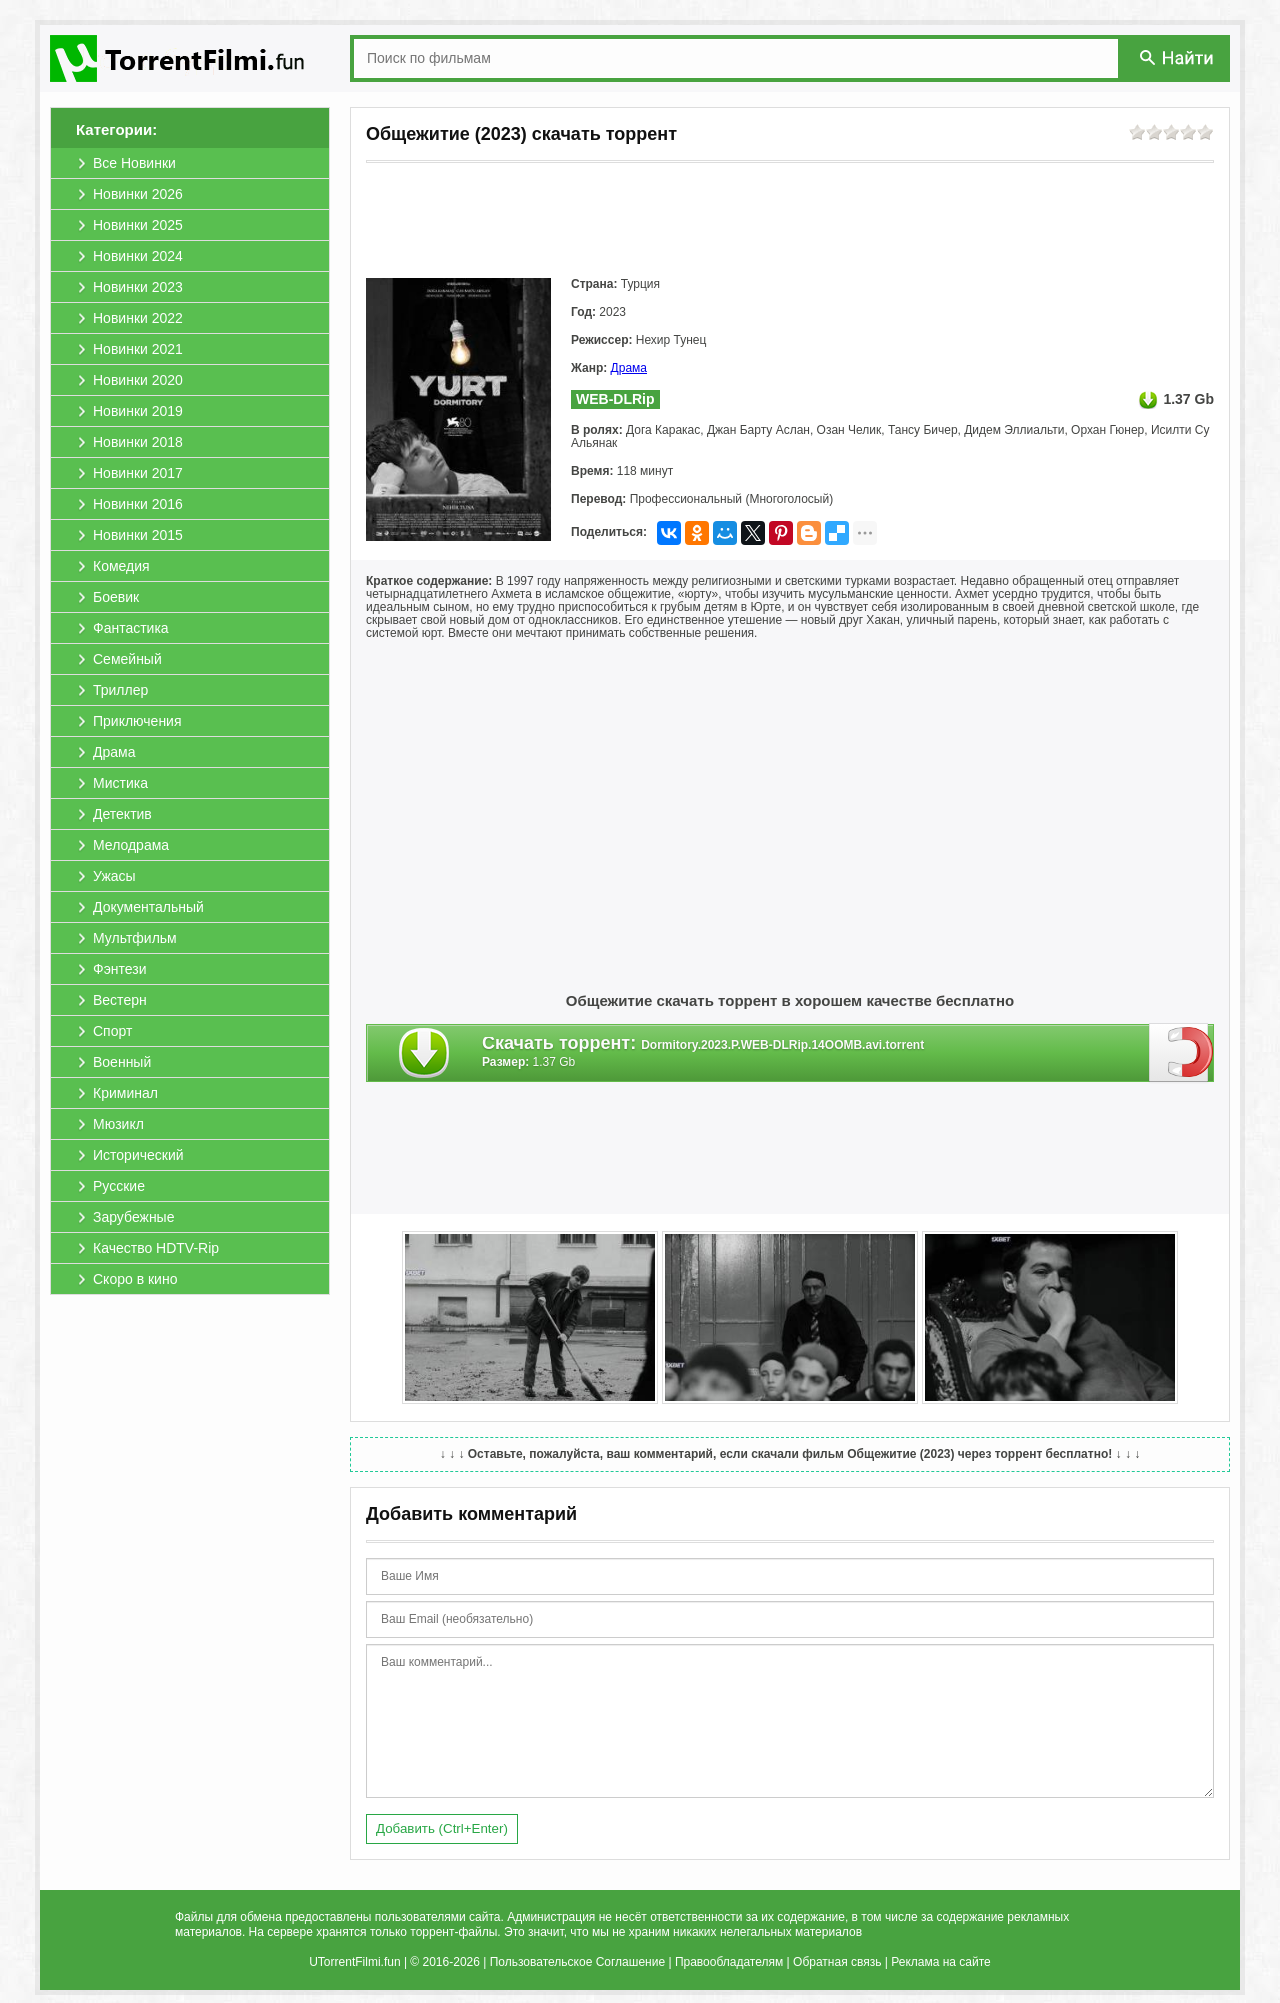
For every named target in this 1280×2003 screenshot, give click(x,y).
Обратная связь (837, 1962)
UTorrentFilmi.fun (354, 1962)
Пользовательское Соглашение (577, 1962)
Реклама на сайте (941, 1962)
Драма (629, 368)
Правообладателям (729, 1962)
